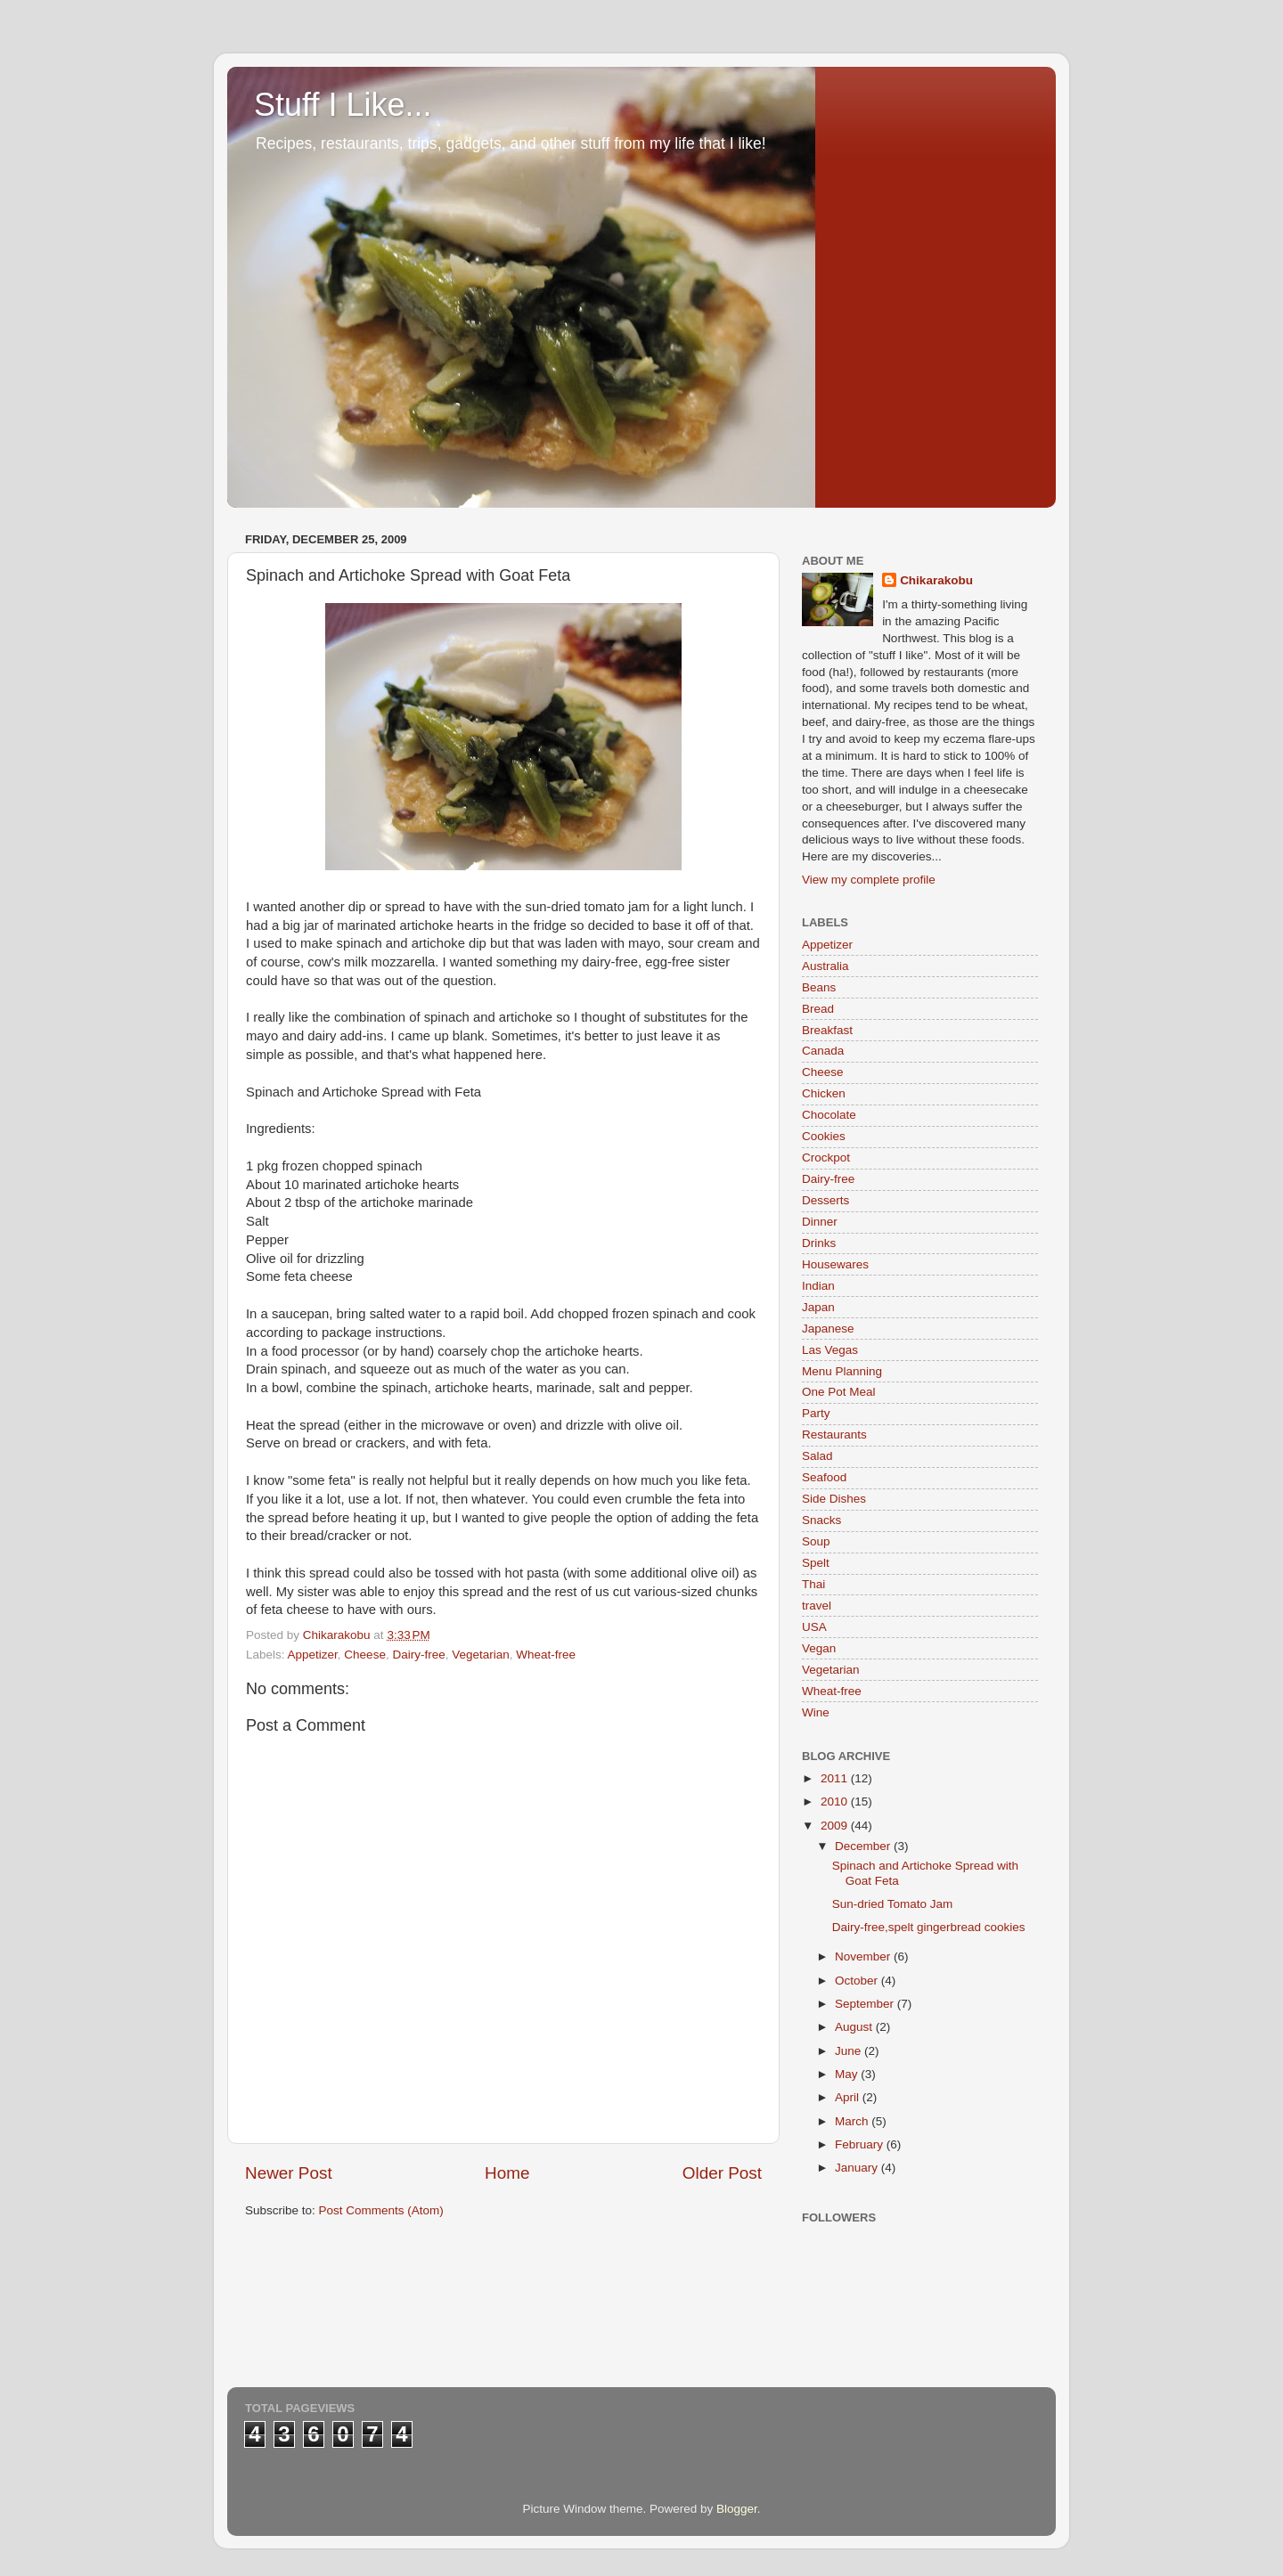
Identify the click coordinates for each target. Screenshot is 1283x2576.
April (848, 2097)
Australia (825, 966)
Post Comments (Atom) (381, 2210)
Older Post (722, 2173)
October (858, 1980)
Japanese (828, 1328)
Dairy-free (418, 1654)
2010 (836, 1801)
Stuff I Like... (342, 104)
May (848, 2074)
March (853, 2121)
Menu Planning (842, 1371)
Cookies (824, 1136)
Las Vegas (830, 1350)
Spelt (815, 1562)
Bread (818, 1008)
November (864, 1956)
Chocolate (829, 1114)
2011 (836, 1778)
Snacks (821, 1520)
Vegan (819, 1648)
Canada (823, 1050)
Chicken (824, 1093)
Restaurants (834, 1434)
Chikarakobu (936, 580)
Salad (817, 1456)
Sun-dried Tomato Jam (892, 1904)
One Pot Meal (839, 1391)
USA (814, 1627)
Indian (818, 1285)
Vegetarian (481, 1654)
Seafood (824, 1477)
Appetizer (313, 1654)
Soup (816, 1541)
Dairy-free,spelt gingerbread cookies (929, 1927)
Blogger (736, 2508)
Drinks (819, 1243)
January (858, 2167)
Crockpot (826, 1157)
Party (816, 1413)
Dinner (820, 1221)
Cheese (365, 1654)
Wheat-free (546, 1654)
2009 (836, 1825)
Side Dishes (834, 1498)
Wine (815, 1712)
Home (507, 2173)
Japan (818, 1307)
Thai (813, 1584)
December (864, 1846)
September (866, 2003)
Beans (819, 987)
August (855, 2027)
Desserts (825, 1200)
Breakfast (827, 1030)
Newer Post (288, 2173)
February (861, 2144)
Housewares (835, 1264)
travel (816, 1605)
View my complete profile (869, 879)
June (849, 2051)
